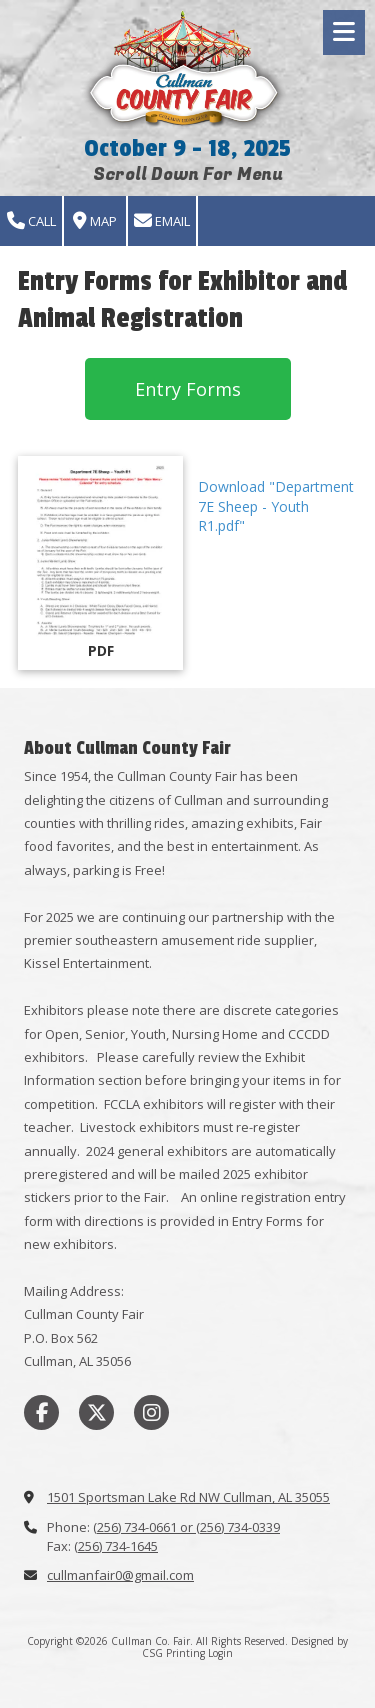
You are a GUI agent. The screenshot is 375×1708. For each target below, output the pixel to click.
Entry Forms (188, 389)
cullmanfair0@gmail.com (120, 1575)
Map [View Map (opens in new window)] (95, 221)
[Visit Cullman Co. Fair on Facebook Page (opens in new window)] (41, 1412)
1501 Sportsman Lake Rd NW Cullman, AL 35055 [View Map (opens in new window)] (188, 1497)
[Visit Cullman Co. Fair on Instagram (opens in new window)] (151, 1412)
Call (31, 221)
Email (162, 221)
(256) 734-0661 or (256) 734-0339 (186, 1527)
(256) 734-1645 (116, 1546)
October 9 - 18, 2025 (187, 148)
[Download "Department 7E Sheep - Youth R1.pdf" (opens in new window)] (100, 563)
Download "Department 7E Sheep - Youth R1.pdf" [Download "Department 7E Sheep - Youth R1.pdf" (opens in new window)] (276, 506)
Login (220, 1653)
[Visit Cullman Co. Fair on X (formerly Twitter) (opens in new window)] (96, 1412)
